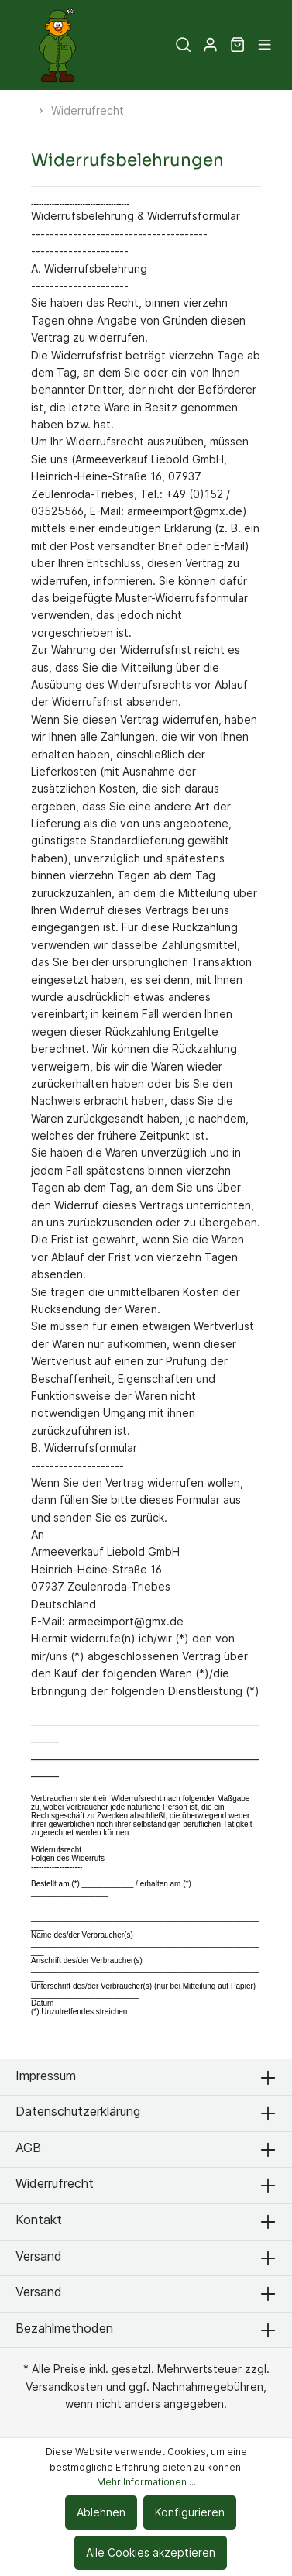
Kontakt (38, 2219)
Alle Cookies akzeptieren (150, 2552)
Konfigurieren (190, 2512)
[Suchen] (183, 45)
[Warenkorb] (237, 45)
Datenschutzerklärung (77, 2111)
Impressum (45, 2075)
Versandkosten (64, 2386)
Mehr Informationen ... (146, 2482)
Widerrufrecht (54, 2183)
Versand (38, 2256)
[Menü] (264, 45)
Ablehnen (101, 2512)
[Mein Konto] (210, 45)
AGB (28, 2147)
